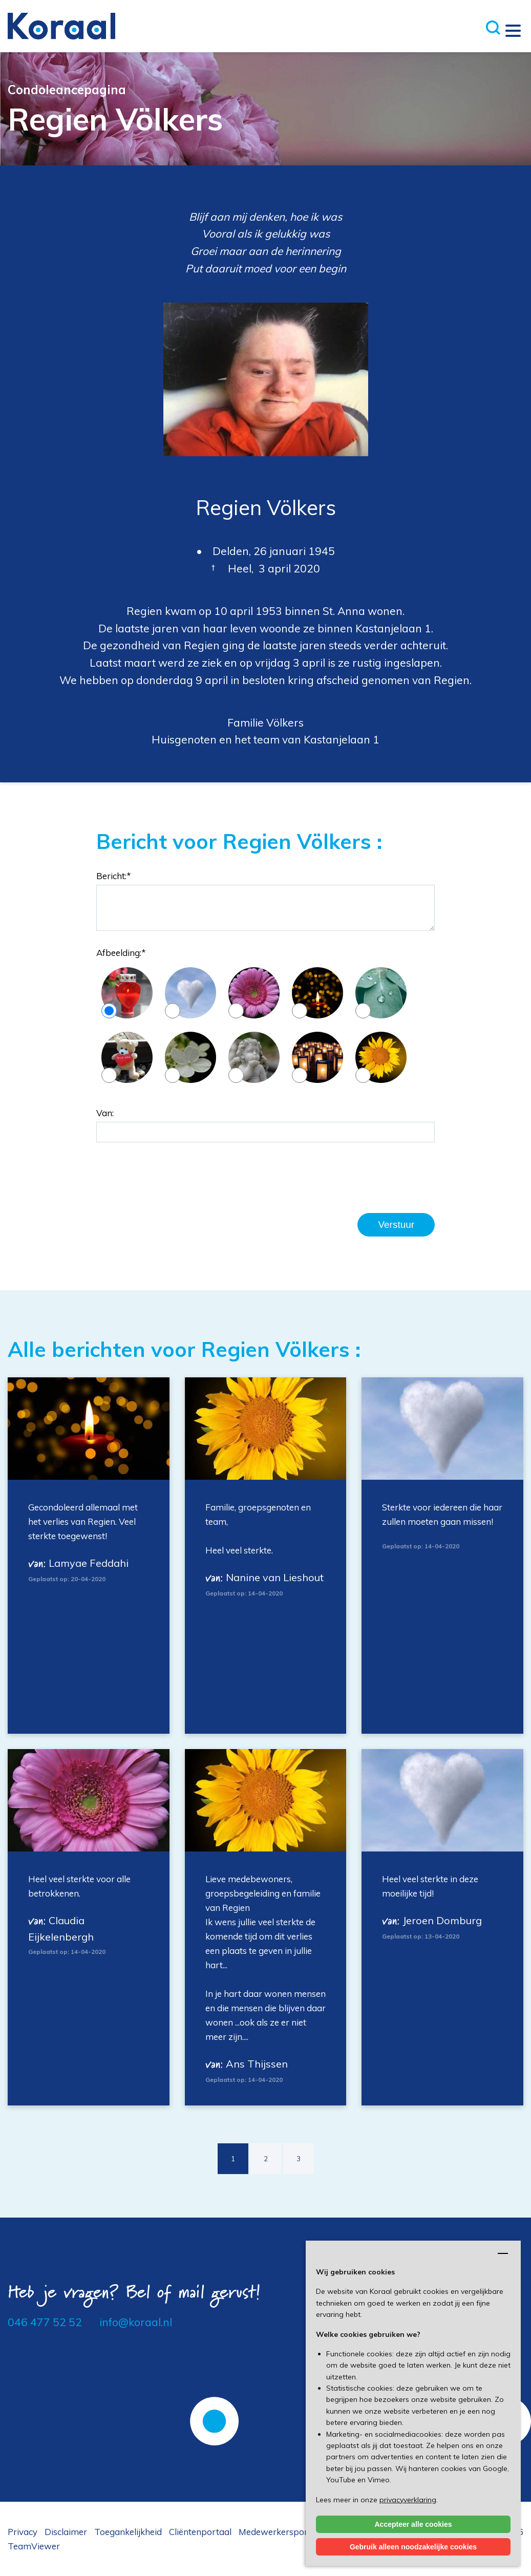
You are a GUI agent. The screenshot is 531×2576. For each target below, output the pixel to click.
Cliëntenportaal (200, 2531)
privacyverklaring (407, 2499)
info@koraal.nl (135, 2322)
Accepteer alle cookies (413, 2524)
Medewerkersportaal (281, 2531)
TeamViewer (34, 2546)
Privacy (22, 2531)
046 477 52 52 (45, 2322)
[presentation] (174, 1178)
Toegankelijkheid (128, 2531)
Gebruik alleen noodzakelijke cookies (413, 2547)
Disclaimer (66, 2531)
